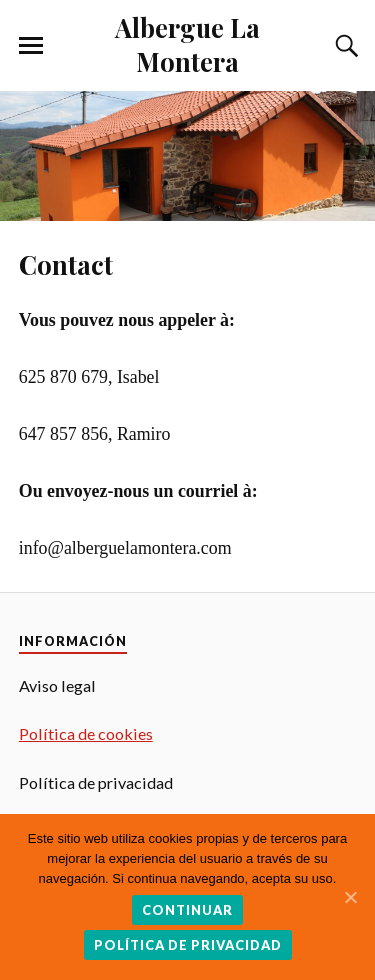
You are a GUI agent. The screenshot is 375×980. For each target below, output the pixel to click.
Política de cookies (86, 733)
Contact (66, 264)
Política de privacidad (188, 945)
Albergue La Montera (187, 44)
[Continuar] (350, 897)
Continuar (187, 910)
